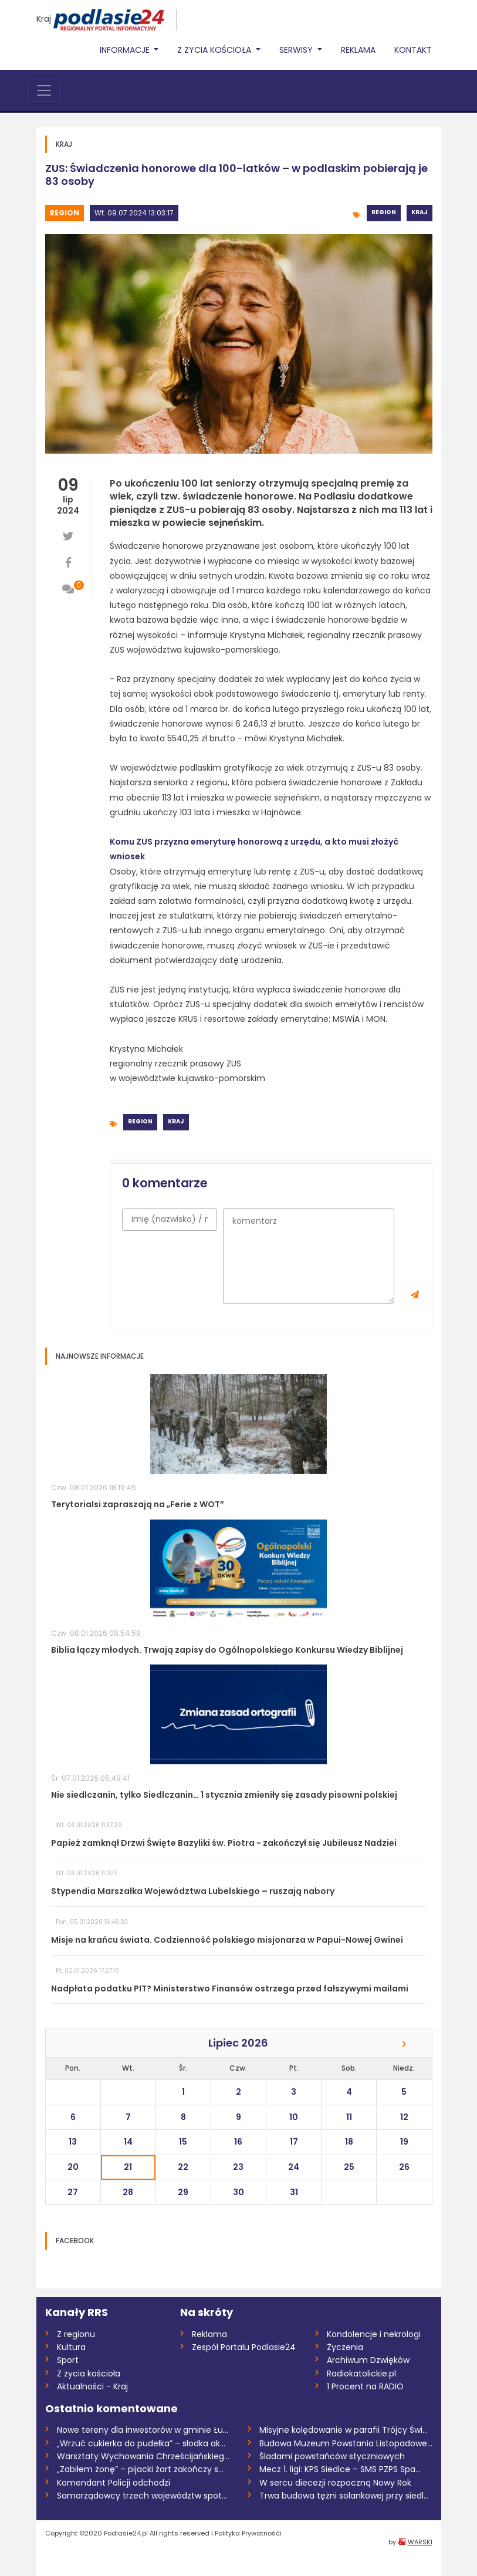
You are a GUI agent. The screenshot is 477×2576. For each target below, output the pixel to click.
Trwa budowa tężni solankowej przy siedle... (345, 2495)
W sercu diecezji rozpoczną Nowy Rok (335, 2483)
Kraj (43, 19)
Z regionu (76, 2334)
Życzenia (345, 2347)
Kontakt (413, 50)
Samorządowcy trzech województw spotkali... (143, 2495)
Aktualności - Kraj (92, 2386)
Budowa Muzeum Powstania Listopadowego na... (345, 2443)
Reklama (358, 50)
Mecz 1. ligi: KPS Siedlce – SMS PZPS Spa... (340, 2469)
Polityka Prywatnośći (248, 2533)
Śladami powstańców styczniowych (332, 2456)
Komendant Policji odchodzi (113, 2483)
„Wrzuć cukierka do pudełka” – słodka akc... (143, 2443)
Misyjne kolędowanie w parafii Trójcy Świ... (343, 2430)
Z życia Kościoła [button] (215, 50)
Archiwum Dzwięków (368, 2360)
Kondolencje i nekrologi (374, 2334)
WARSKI (420, 2542)
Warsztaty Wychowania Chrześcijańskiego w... (143, 2456)
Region (64, 213)
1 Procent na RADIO (365, 2386)
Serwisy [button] (297, 50)
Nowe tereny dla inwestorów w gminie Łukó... (143, 2430)
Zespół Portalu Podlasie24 (244, 2347)
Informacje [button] (126, 50)
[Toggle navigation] (44, 90)
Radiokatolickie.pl (361, 2373)
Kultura (71, 2347)
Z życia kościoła (88, 2373)
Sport (68, 2360)
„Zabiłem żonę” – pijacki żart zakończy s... (140, 2469)
